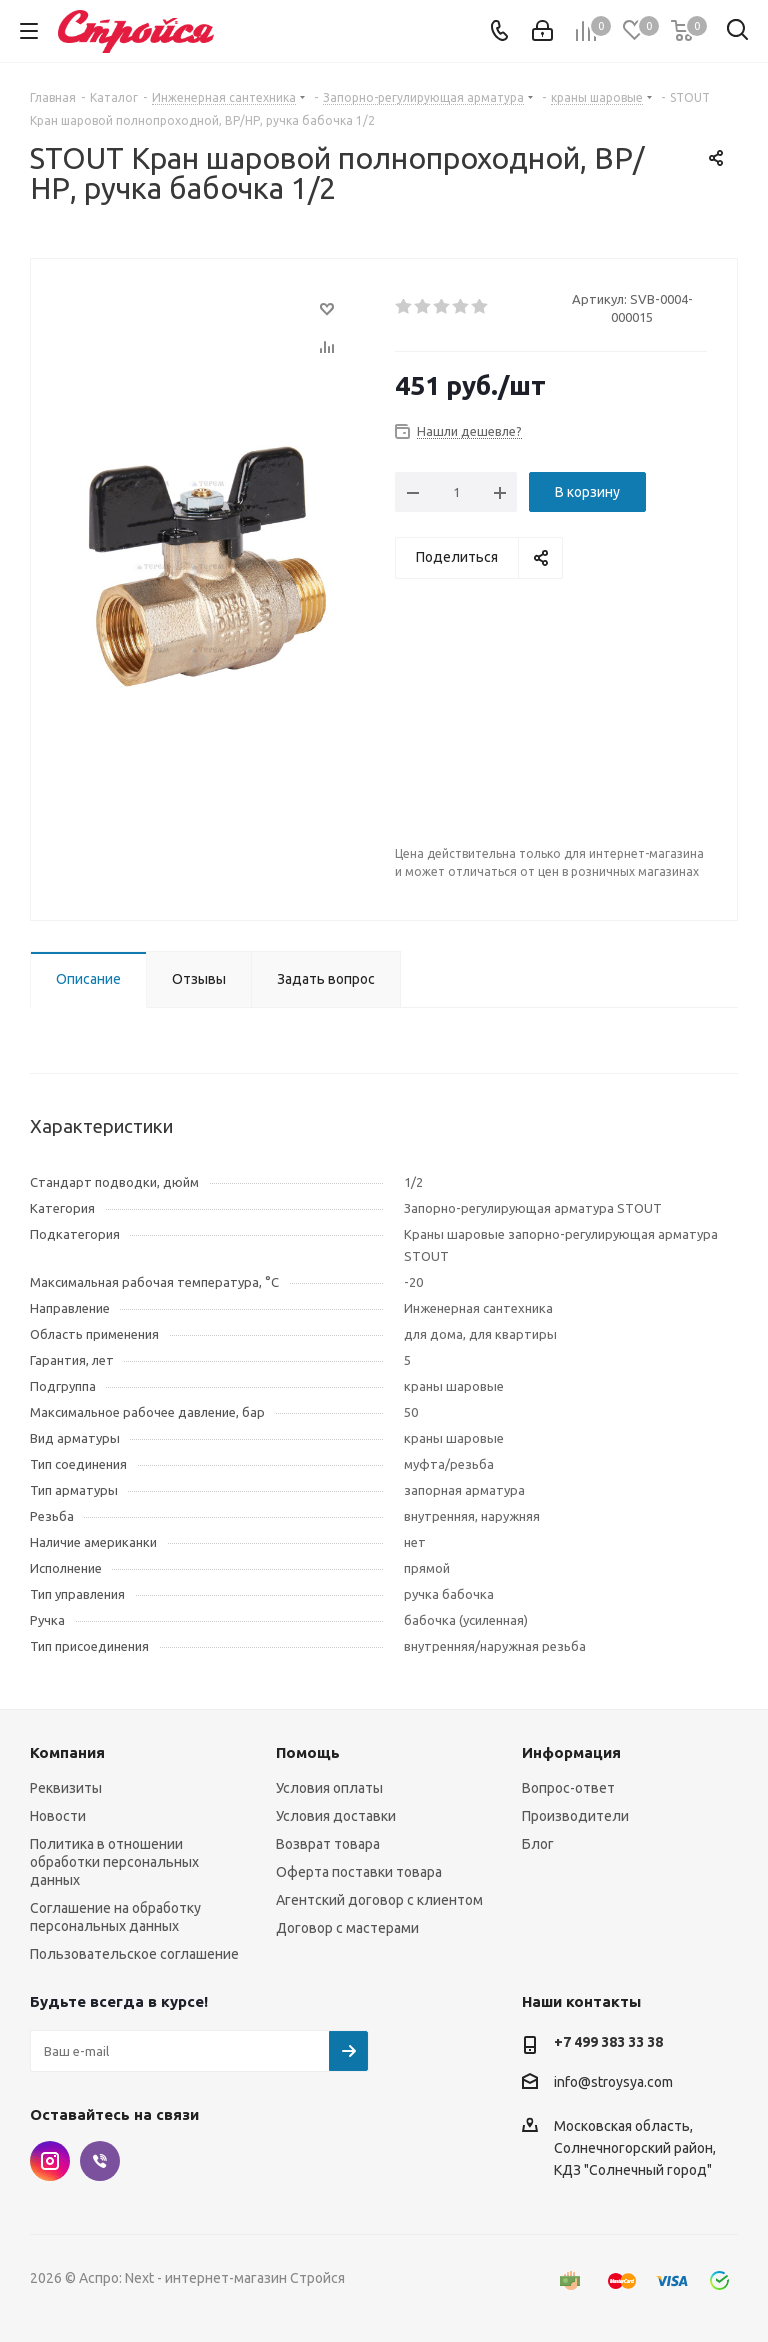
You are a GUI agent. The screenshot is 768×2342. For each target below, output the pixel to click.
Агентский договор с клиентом (379, 1900)
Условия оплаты (329, 1788)
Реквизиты (66, 1788)
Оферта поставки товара (359, 1872)
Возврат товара (328, 1844)
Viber (100, 2161)
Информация (571, 1752)
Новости (58, 1816)
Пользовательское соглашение (134, 1954)
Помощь (308, 1752)
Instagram (50, 2161)
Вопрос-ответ (568, 1788)
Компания (67, 1752)
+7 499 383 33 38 (608, 2042)
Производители (575, 1816)
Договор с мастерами (347, 1928)
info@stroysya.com (613, 2082)
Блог (538, 1844)
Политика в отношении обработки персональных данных (114, 1862)
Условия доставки (336, 1816)
